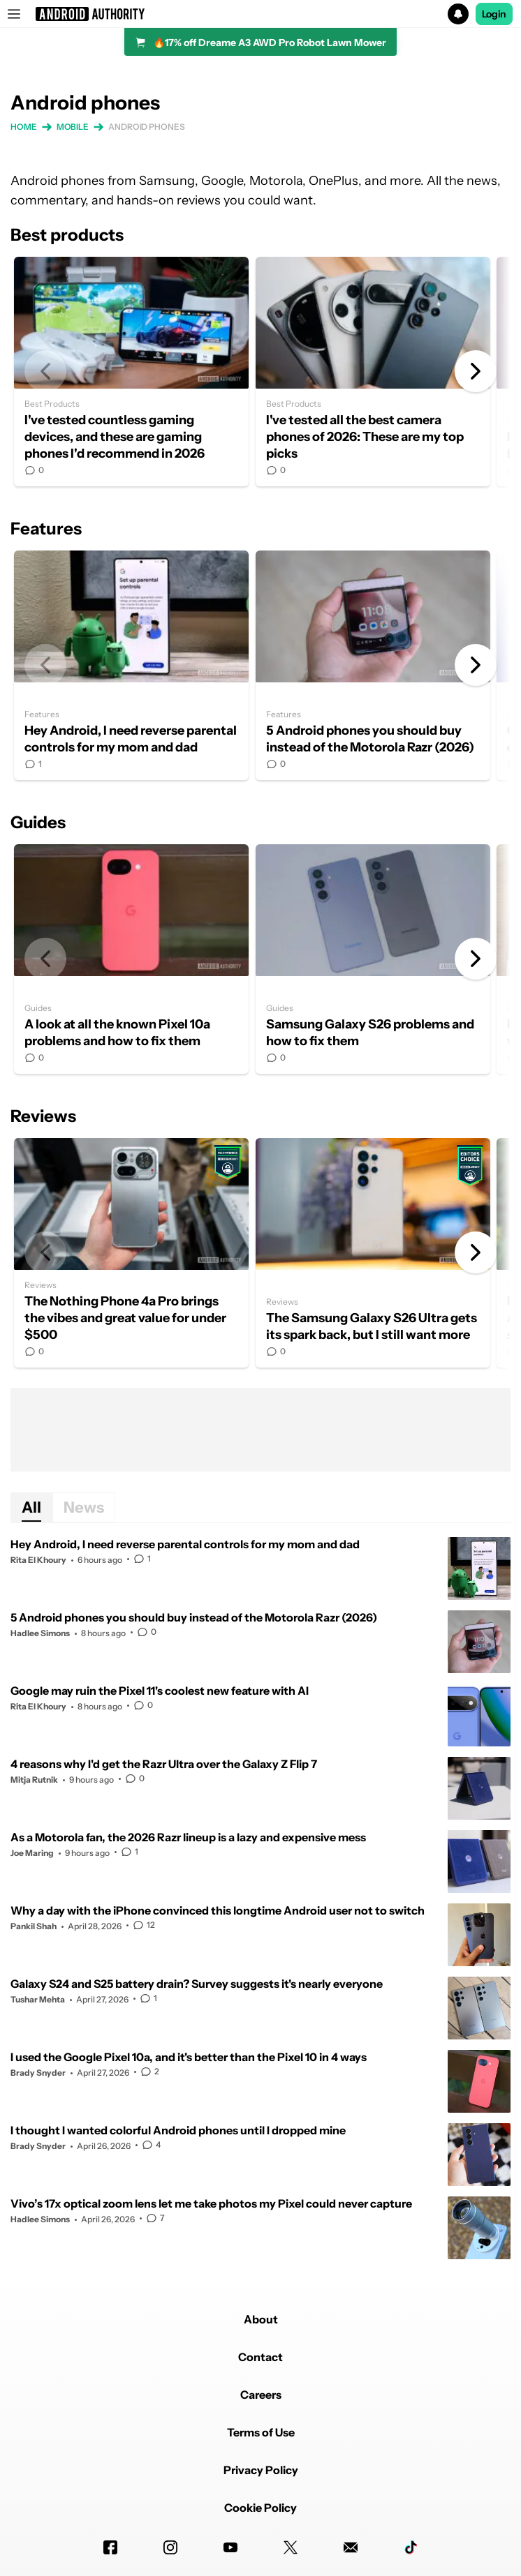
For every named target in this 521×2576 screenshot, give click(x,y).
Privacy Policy (260, 2470)
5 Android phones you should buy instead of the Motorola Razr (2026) (373, 665)
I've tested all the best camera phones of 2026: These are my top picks (373, 371)
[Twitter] (291, 2547)
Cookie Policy (260, 2508)
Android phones (146, 126)
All (31, 1507)
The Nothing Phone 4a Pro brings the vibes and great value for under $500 (131, 1253)
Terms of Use (261, 2432)
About (261, 2319)
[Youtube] (230, 2547)
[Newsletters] (351, 2547)
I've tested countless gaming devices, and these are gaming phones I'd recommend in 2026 (131, 371)
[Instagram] (170, 2547)
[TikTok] (411, 2547)
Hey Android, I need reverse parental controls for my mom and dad (131, 665)
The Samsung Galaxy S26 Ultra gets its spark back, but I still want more (373, 1253)
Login (494, 14)
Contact (260, 2357)
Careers (260, 2395)
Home (23, 126)
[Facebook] (110, 2547)
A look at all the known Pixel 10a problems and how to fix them (131, 959)
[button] (260, 14)
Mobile (73, 126)
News (84, 1507)
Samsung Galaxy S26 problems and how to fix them (373, 959)
